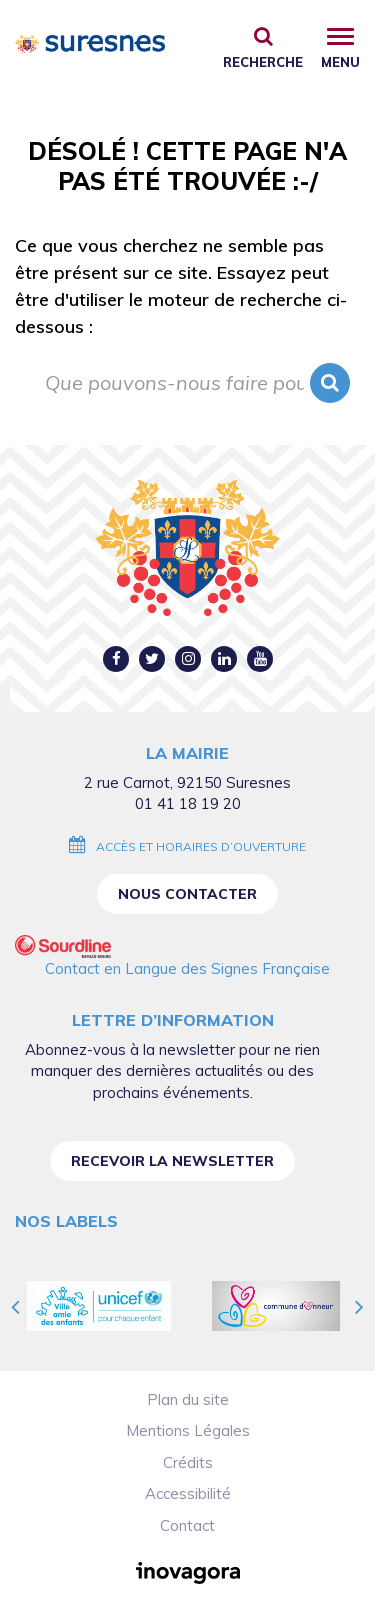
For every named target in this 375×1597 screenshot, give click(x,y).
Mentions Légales (188, 1430)
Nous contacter (187, 894)
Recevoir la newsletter (172, 1161)
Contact (187, 1525)
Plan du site (188, 1399)
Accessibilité (188, 1493)
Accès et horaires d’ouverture (201, 846)
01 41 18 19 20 (188, 803)
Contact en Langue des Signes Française (187, 968)
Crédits (188, 1462)
